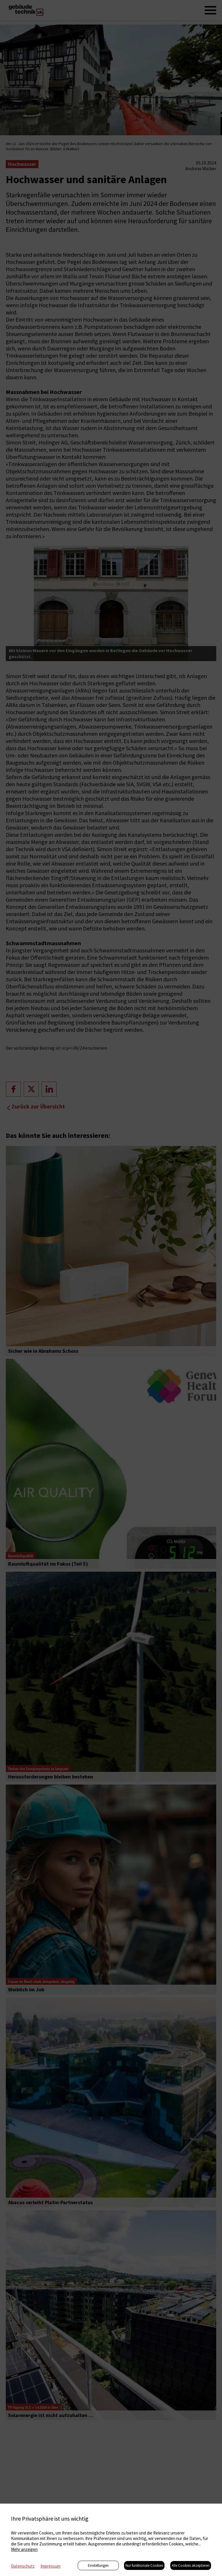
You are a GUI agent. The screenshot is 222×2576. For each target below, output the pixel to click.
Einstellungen (98, 2565)
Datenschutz (23, 2566)
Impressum (50, 2566)
